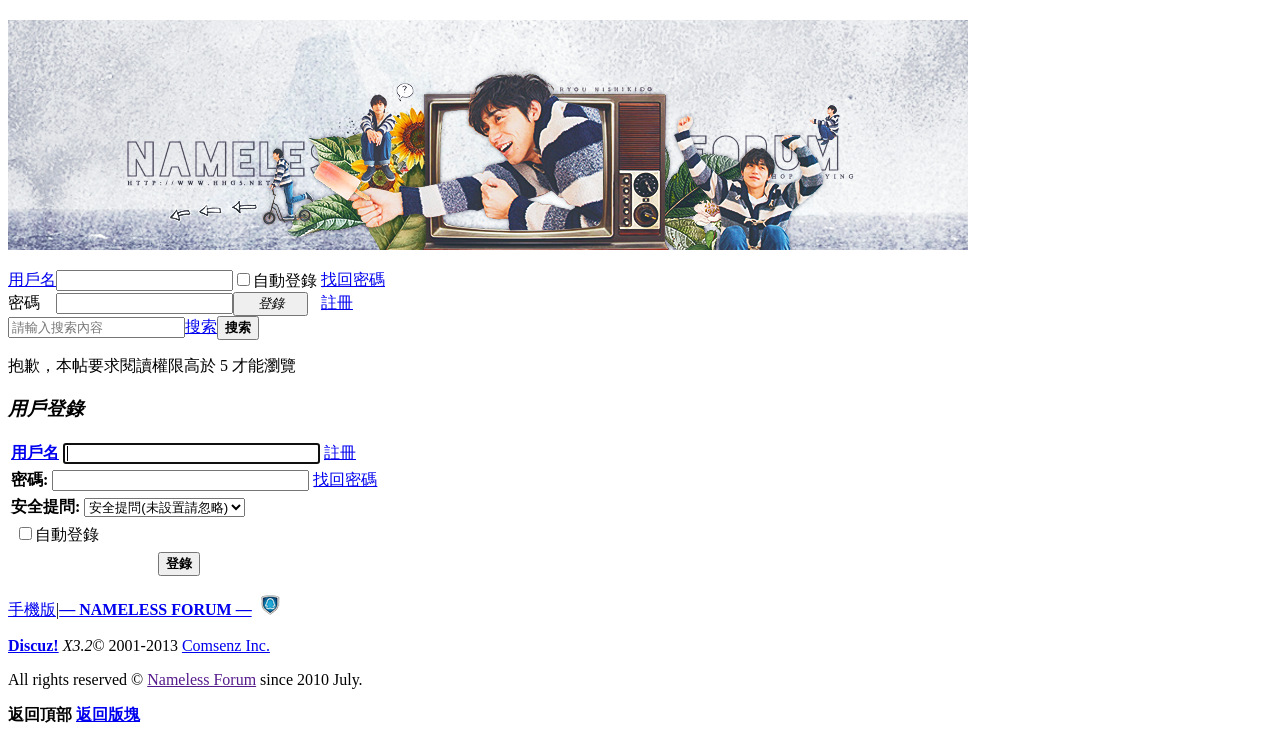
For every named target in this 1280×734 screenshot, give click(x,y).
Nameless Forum (201, 679)
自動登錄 (277, 280)
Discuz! (33, 645)
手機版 (32, 609)
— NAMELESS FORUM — (155, 609)
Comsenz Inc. (226, 645)
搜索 (201, 326)
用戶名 (32, 279)
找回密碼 (353, 279)
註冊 (337, 302)
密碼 (24, 302)
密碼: (29, 479)
